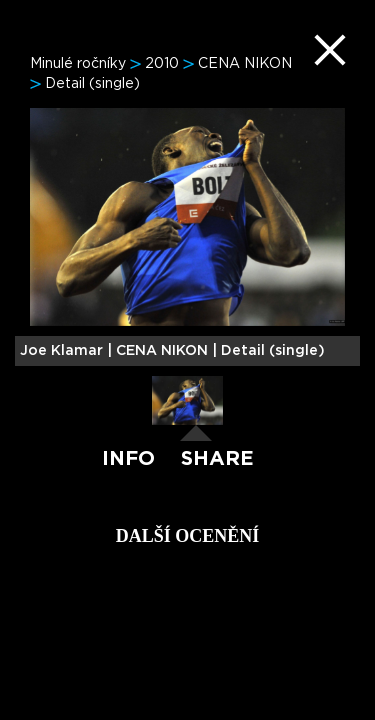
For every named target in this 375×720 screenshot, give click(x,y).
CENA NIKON (245, 64)
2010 (162, 64)
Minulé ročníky (78, 64)
